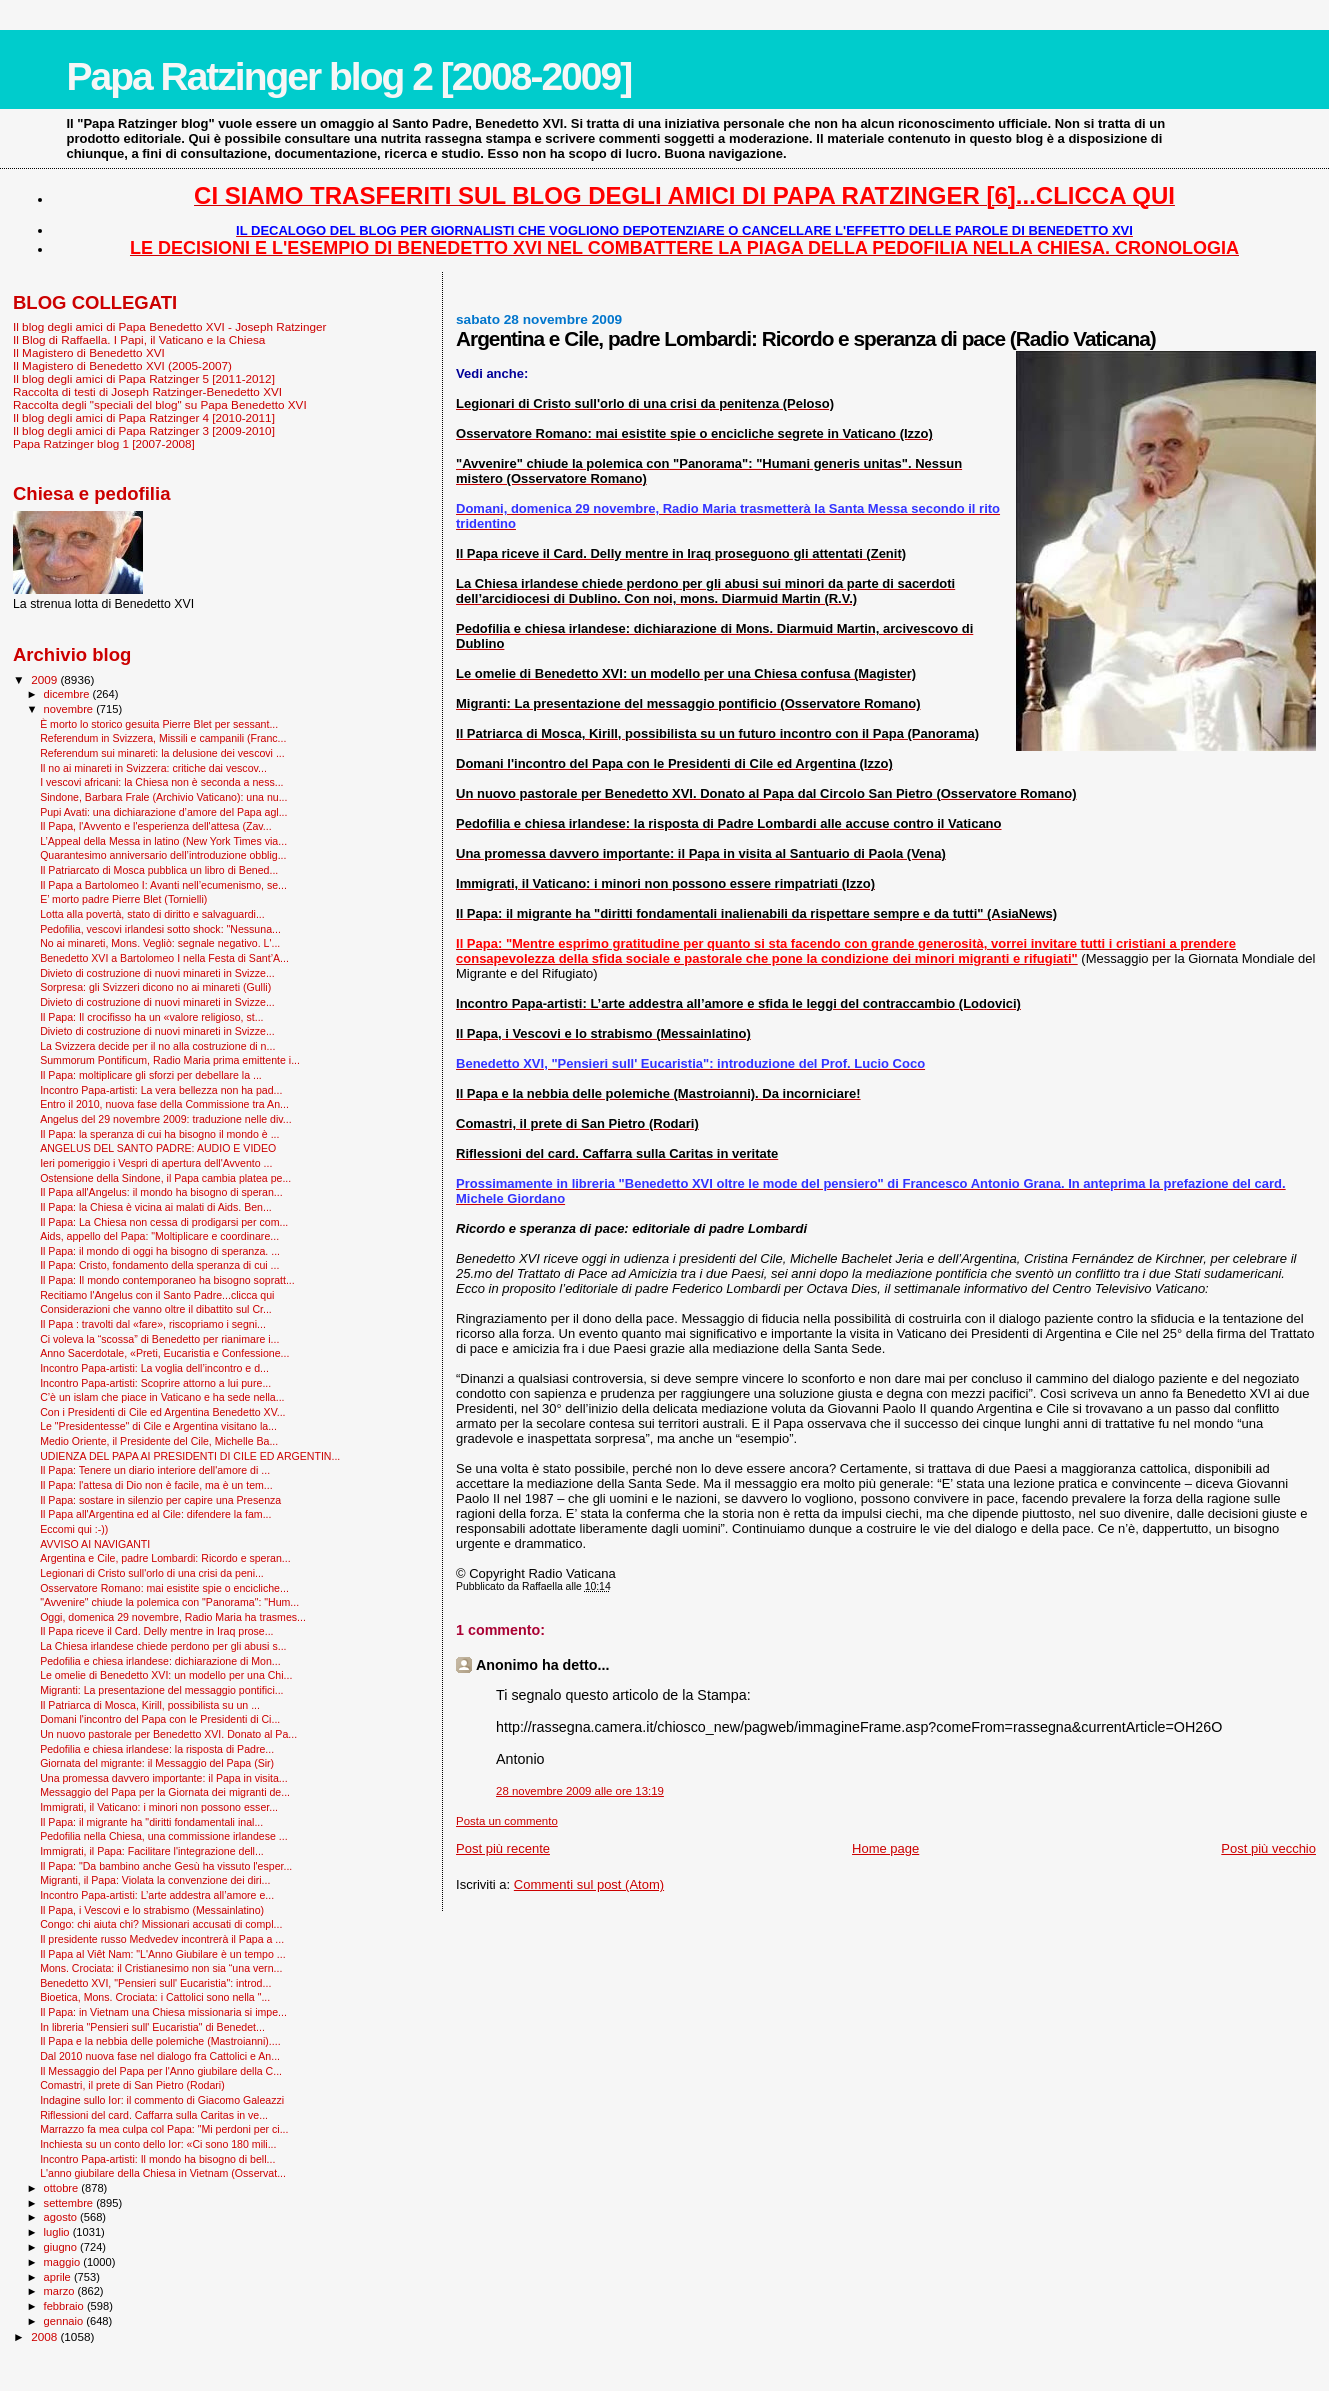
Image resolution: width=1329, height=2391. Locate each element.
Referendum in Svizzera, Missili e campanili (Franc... (163, 738)
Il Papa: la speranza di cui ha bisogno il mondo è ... (159, 1134)
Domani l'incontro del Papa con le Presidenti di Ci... (160, 1719)
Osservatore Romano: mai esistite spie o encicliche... (164, 1588)
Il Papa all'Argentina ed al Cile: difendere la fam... (155, 1514)
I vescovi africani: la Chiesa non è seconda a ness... (161, 782)
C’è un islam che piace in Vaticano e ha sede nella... (162, 1397)
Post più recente (503, 1848)
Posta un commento (507, 1821)
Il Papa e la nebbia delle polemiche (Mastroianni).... (160, 2041)
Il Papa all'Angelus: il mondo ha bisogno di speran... (161, 1192)
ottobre (63, 2188)
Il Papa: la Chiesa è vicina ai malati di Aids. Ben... (156, 1207)
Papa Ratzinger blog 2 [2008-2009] (348, 76)
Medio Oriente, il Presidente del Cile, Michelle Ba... (159, 1441)
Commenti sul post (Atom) (589, 1884)
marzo (61, 2291)
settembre (70, 2203)
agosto (62, 2217)
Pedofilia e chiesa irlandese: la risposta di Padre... (157, 1749)
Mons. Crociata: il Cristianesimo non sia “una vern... (161, 1968)
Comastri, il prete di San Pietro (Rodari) (132, 2085)
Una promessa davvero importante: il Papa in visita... (164, 1778)
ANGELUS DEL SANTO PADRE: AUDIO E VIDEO (158, 1148)
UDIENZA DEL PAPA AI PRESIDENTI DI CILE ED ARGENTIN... (190, 1456)
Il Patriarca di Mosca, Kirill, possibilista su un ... (150, 1705)
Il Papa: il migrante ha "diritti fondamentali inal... (151, 1822)
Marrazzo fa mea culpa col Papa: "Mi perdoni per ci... (164, 2129)
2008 (45, 2336)
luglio (58, 2232)
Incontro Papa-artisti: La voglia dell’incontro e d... (154, 1368)
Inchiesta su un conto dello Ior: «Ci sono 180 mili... (158, 2144)
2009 (45, 679)
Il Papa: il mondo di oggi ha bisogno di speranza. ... (160, 1251)
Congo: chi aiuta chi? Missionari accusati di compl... (161, 1924)
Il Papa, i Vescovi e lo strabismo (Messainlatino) (152, 1910)
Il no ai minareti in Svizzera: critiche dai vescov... (153, 768)
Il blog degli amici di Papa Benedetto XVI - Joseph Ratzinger (169, 326)
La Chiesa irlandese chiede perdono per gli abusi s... (163, 1646)
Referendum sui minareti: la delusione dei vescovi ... (162, 753)
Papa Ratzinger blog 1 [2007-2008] (104, 443)
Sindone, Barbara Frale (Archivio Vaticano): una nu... (163, 797)
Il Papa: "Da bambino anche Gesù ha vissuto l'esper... (166, 1866)
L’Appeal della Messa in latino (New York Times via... (163, 841)
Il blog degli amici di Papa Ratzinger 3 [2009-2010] (144, 430)
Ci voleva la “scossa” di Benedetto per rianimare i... (159, 1339)
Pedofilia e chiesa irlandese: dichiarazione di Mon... (160, 1661)
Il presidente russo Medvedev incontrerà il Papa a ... (162, 1939)
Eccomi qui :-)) (74, 1529)
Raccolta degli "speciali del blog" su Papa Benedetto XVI (160, 404)
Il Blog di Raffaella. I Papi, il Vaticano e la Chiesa (139, 339)
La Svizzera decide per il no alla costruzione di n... (157, 1046)
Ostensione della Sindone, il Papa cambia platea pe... (165, 1178)
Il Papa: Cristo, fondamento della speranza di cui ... (159, 1265)
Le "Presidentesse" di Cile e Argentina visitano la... (158, 1426)
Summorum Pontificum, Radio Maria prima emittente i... (170, 1060)
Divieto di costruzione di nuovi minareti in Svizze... (157, 973)
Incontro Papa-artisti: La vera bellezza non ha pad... (161, 1090)
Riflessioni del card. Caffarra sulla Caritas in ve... (154, 2115)
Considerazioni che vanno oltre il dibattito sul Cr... (156, 1309)
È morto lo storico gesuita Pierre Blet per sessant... (159, 724)
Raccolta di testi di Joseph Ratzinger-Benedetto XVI (147, 391)
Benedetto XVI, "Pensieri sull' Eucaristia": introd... (155, 1983)
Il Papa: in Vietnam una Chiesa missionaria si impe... (163, 2012)
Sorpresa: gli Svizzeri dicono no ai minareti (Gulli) (155, 987)
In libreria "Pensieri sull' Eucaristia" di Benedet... (152, 2027)
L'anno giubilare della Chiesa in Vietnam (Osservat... (163, 2173)
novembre (70, 709)
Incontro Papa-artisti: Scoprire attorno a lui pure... (155, 1383)
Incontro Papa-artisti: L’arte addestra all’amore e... (157, 1895)
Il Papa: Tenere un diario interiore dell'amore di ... (155, 1470)
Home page (885, 1848)
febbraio (65, 2306)
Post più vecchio (1268, 1848)
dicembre (68, 694)
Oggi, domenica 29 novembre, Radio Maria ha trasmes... (173, 1617)
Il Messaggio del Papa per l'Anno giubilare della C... (161, 2071)
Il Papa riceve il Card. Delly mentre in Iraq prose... (156, 1631)
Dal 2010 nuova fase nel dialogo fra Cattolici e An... (160, 2056)
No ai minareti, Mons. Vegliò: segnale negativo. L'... (160, 943)
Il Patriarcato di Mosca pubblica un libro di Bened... (159, 870)
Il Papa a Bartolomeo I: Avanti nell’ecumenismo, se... (163, 885)
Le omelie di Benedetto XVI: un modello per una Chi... (166, 1675)
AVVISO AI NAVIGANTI (95, 1544)
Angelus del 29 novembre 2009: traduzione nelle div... (166, 1119)
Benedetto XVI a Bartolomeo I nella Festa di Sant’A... (164, 958)
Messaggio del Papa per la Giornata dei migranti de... (165, 1792)
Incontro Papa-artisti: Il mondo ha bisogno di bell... (157, 2159)
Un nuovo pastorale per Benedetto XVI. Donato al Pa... (168, 1734)
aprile (59, 2277)
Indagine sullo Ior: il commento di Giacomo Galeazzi (162, 2100)
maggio (64, 2262)
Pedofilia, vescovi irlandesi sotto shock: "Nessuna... (160, 929)
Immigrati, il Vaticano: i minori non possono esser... (159, 1807)
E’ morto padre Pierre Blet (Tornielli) (123, 899)
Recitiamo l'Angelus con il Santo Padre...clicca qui (157, 1295)
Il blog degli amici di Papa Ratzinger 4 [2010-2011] (144, 417)
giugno (62, 2247)
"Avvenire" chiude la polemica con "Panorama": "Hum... (169, 1602)
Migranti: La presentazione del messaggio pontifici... (161, 1690)
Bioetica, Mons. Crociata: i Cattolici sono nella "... (155, 1997)
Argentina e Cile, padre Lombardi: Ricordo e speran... (165, 1558)
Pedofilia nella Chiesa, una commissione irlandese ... (164, 1836)
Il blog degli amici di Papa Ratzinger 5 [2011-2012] (144, 378)
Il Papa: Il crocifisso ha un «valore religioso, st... (151, 1017)
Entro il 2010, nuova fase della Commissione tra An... (164, 1104)
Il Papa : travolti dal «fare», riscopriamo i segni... (153, 1324)
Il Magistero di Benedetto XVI (89, 352)
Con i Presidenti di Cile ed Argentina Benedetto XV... (162, 1412)
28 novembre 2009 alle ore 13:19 (580, 1791)
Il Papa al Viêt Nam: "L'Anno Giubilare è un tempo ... (163, 1954)
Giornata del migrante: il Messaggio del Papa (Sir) (157, 1763)
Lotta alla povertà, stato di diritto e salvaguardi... (152, 914)
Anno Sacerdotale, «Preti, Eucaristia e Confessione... (164, 1353)
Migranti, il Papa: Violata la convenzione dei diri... (155, 1880)
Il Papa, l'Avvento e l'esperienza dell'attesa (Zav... (155, 826)
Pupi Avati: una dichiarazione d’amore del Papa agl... (163, 812)
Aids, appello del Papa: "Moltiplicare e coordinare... (159, 1236)
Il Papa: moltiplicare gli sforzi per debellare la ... (151, 1075)
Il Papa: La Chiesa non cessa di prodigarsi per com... (164, 1222)
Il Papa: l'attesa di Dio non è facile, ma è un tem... (156, 1485)
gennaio (65, 2321)
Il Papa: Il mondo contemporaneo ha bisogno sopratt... (167, 1280)
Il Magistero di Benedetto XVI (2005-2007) (122, 365)
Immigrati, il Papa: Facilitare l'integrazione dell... (152, 1851)
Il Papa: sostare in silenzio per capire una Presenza (160, 1500)
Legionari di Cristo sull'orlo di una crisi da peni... (152, 1573)
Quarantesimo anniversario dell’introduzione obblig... (163, 855)
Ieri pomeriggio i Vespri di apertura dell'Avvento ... (156, 1163)
